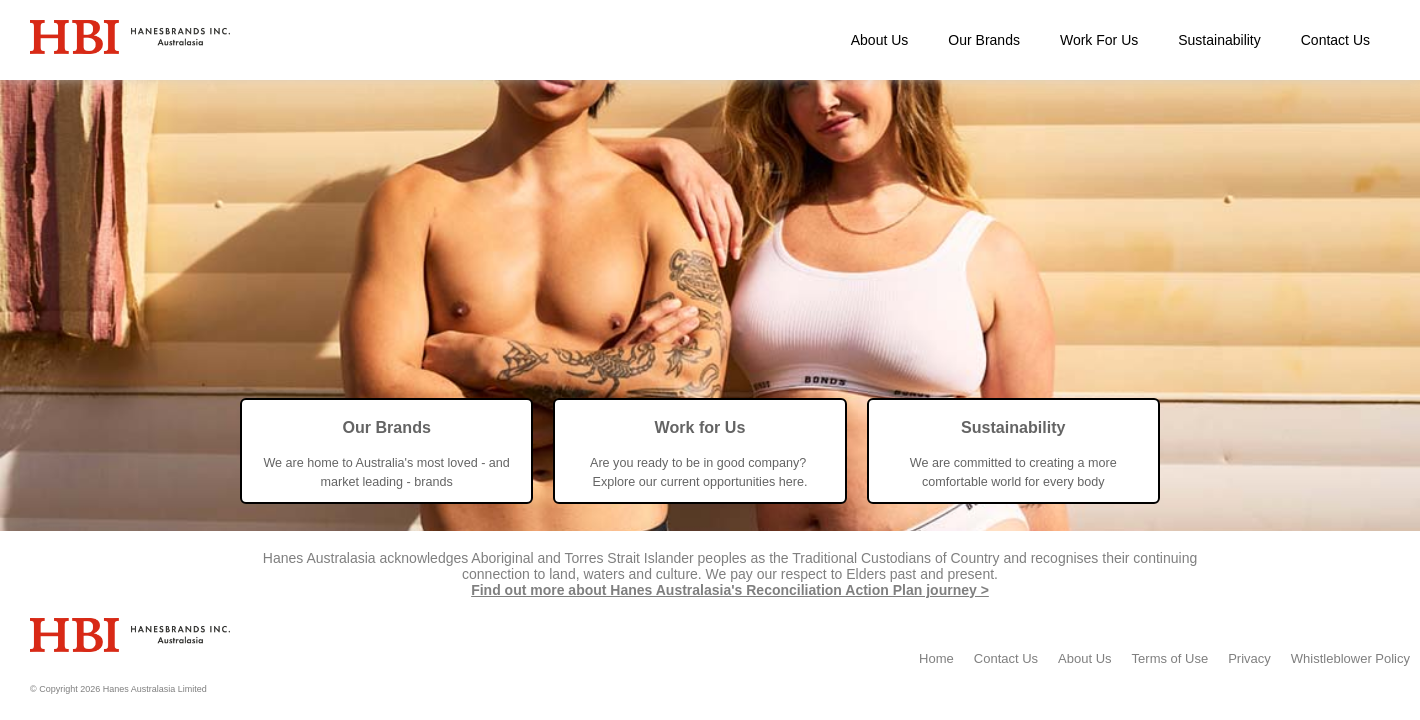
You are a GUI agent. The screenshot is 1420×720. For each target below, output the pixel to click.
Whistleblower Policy (1350, 658)
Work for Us (699, 427)
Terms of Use (1170, 658)
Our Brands (984, 40)
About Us (880, 40)
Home (936, 658)
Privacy (1249, 658)
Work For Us (1099, 40)
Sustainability (1219, 40)
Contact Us (1335, 40)
